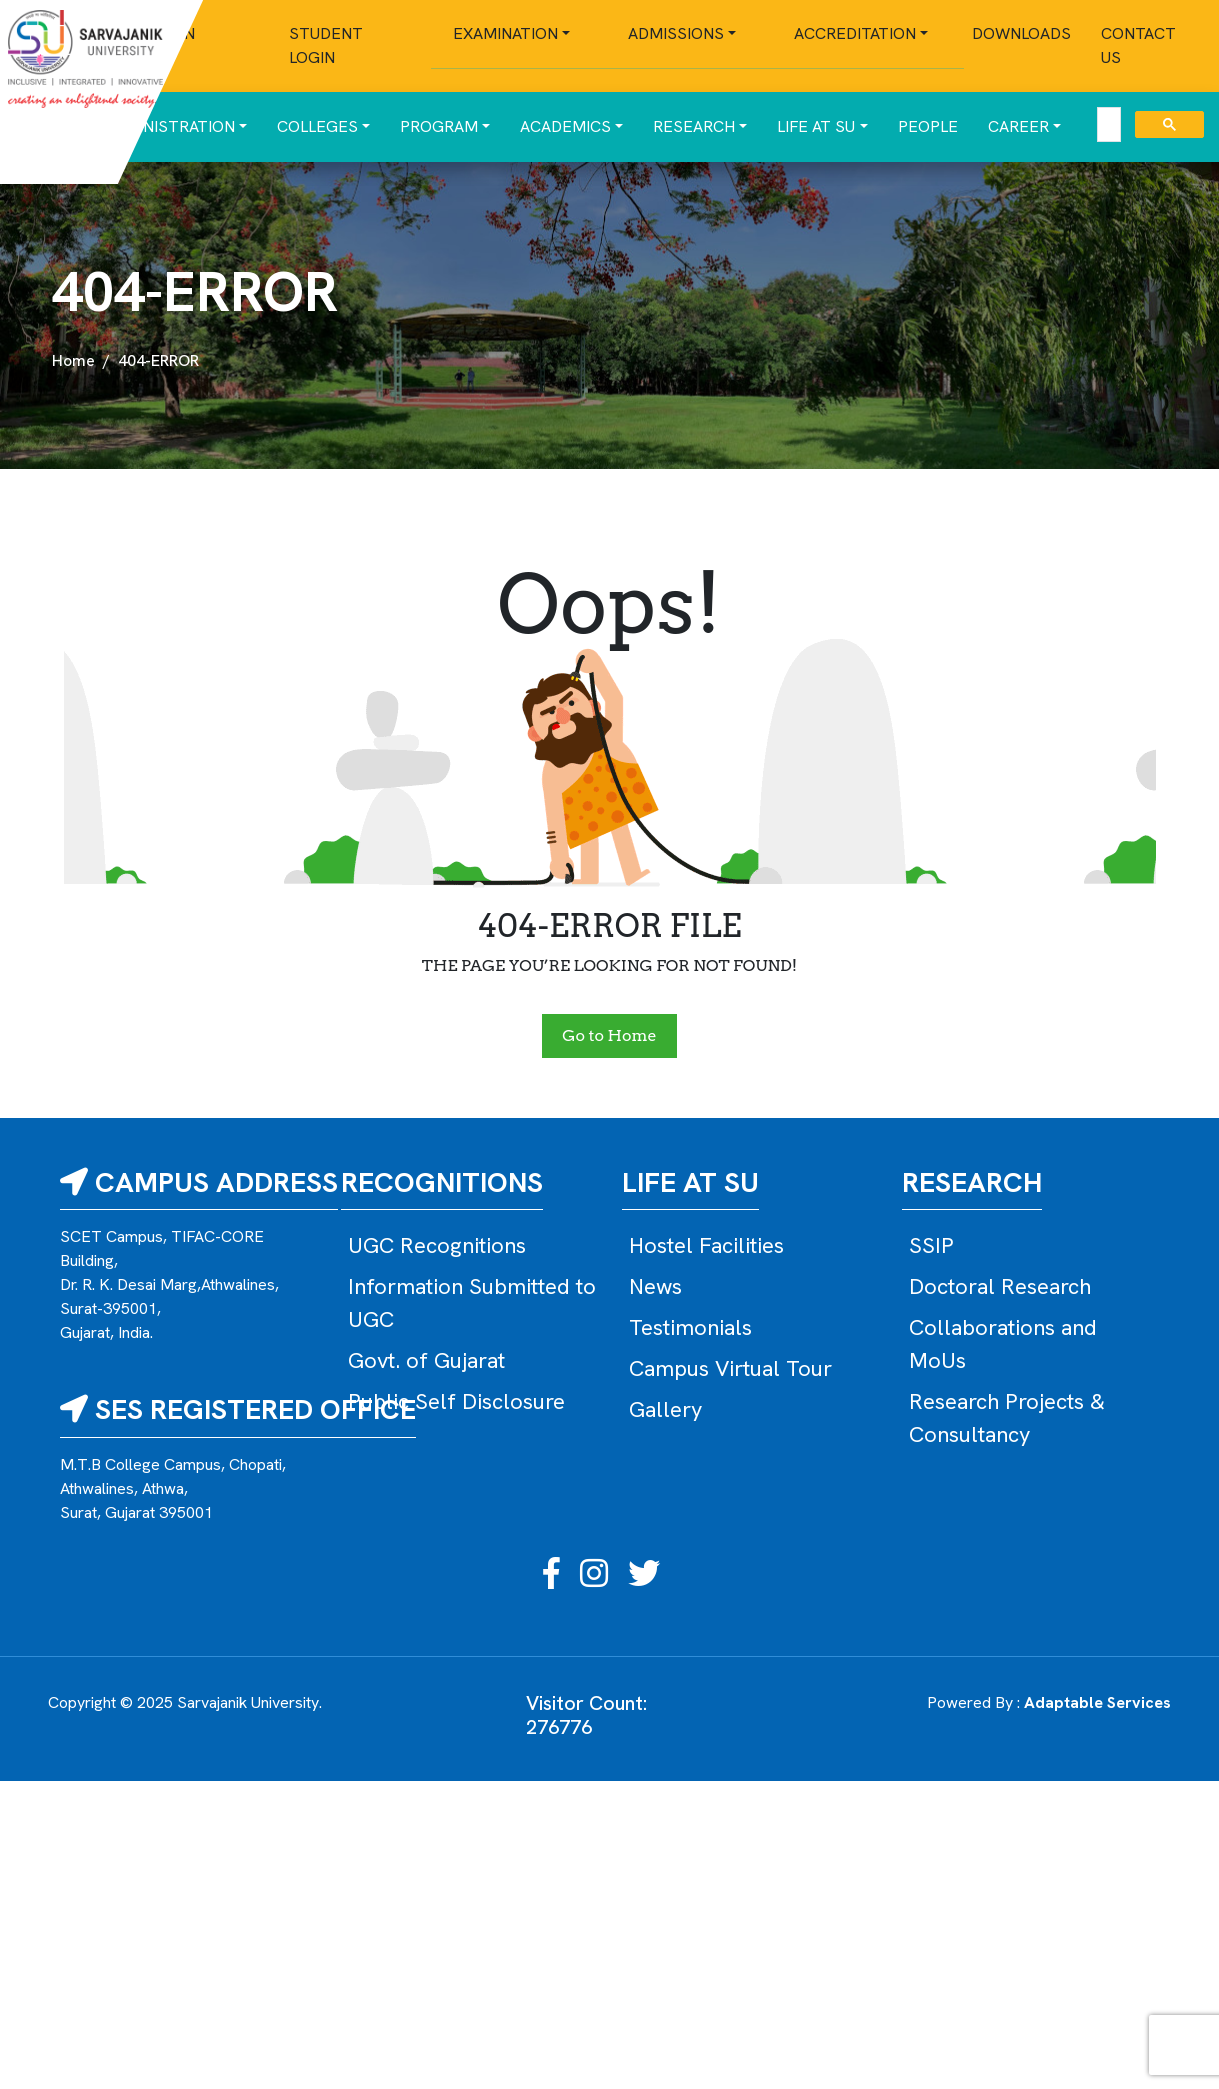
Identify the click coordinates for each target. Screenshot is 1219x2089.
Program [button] (439, 126)
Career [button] (1018, 126)
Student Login (326, 45)
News (655, 1286)
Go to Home (609, 1035)
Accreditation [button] (855, 33)
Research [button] (694, 126)
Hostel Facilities (706, 1245)
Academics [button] (565, 126)
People (928, 126)
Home (73, 360)
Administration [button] (169, 126)
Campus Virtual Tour (730, 1368)
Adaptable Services (1097, 1702)
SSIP (931, 1245)
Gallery (665, 1409)
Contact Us (1138, 45)
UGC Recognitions (437, 1245)
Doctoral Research (1000, 1286)
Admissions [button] (676, 33)
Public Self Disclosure (456, 1401)
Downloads (1021, 33)
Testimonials (690, 1327)
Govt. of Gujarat (426, 1360)
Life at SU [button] (816, 126)
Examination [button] (505, 33)
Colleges (317, 126)
